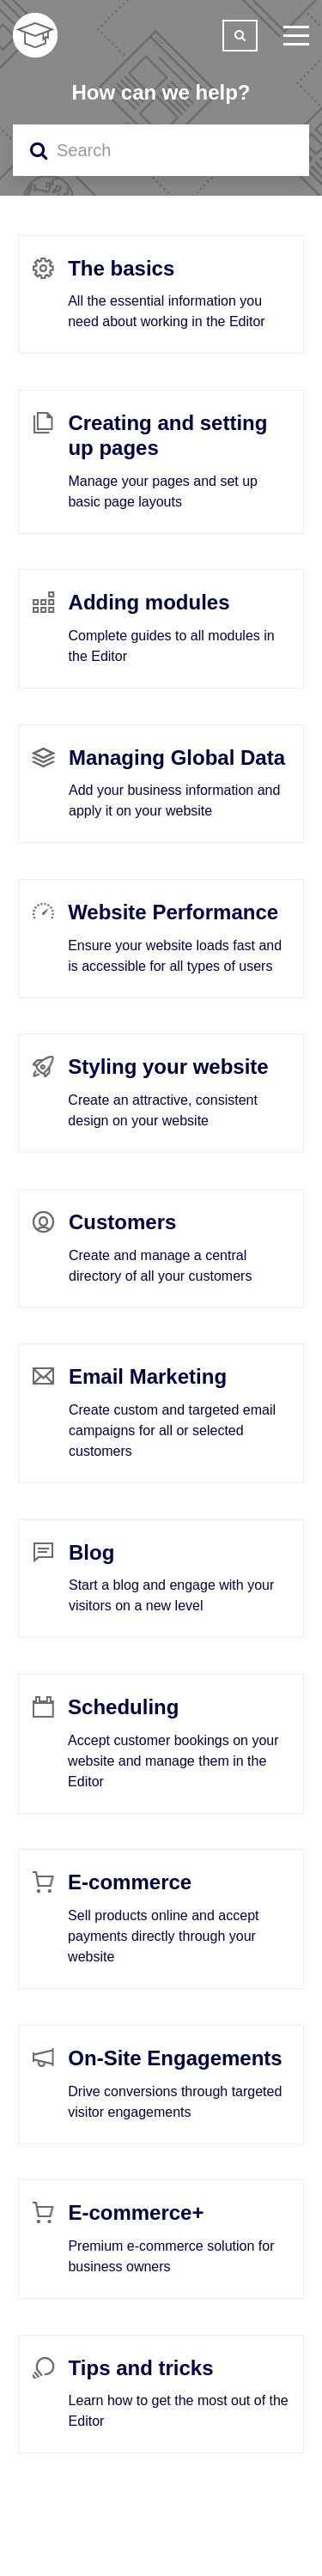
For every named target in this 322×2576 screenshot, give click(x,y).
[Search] (161, 150)
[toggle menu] (296, 35)
